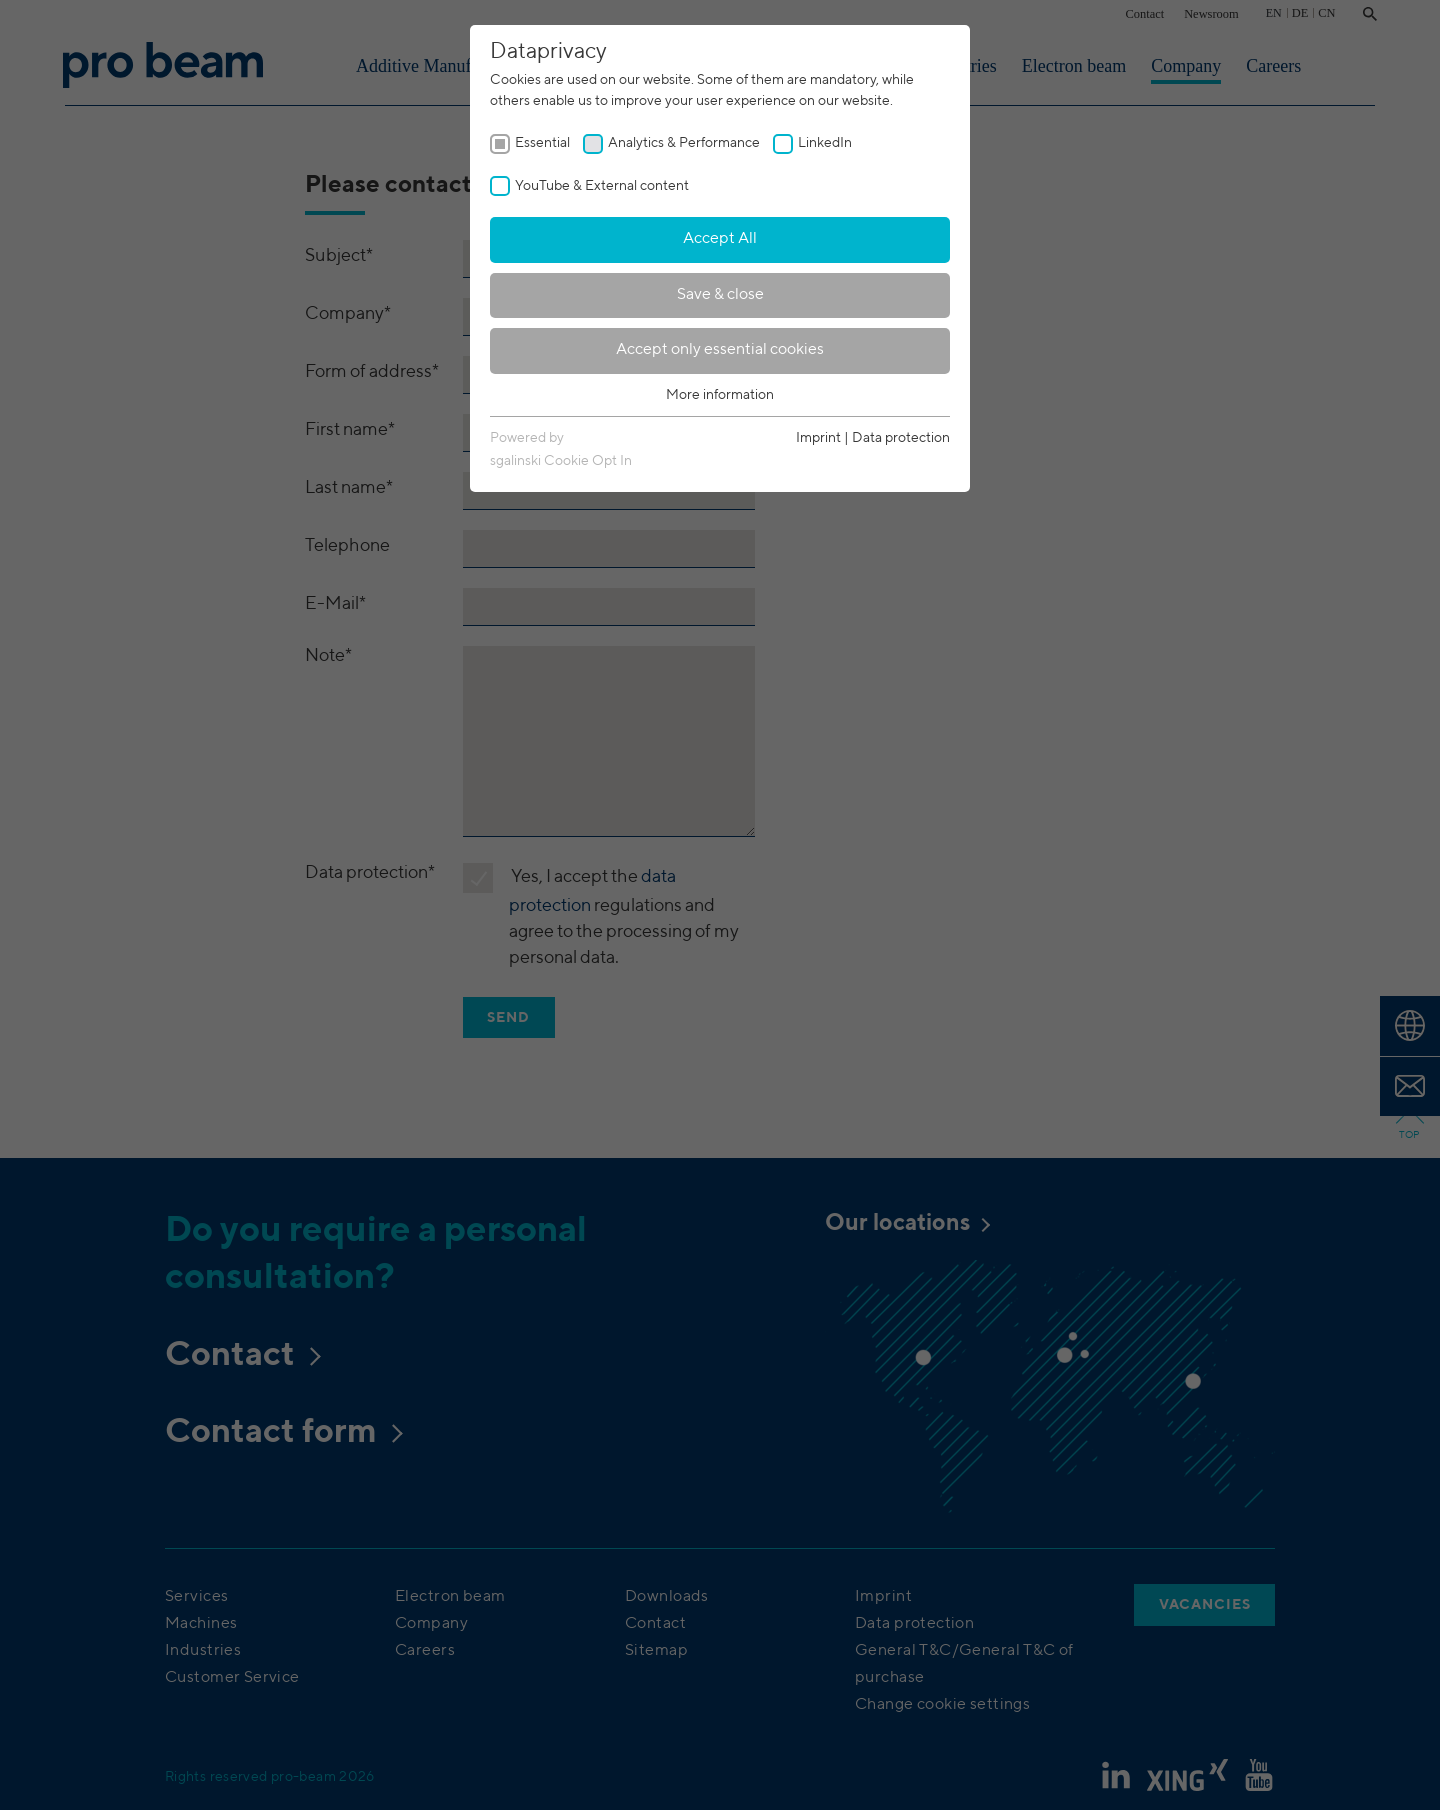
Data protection (901, 438)
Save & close (720, 295)
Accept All (720, 239)
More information (720, 395)
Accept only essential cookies (720, 350)
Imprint (818, 438)
